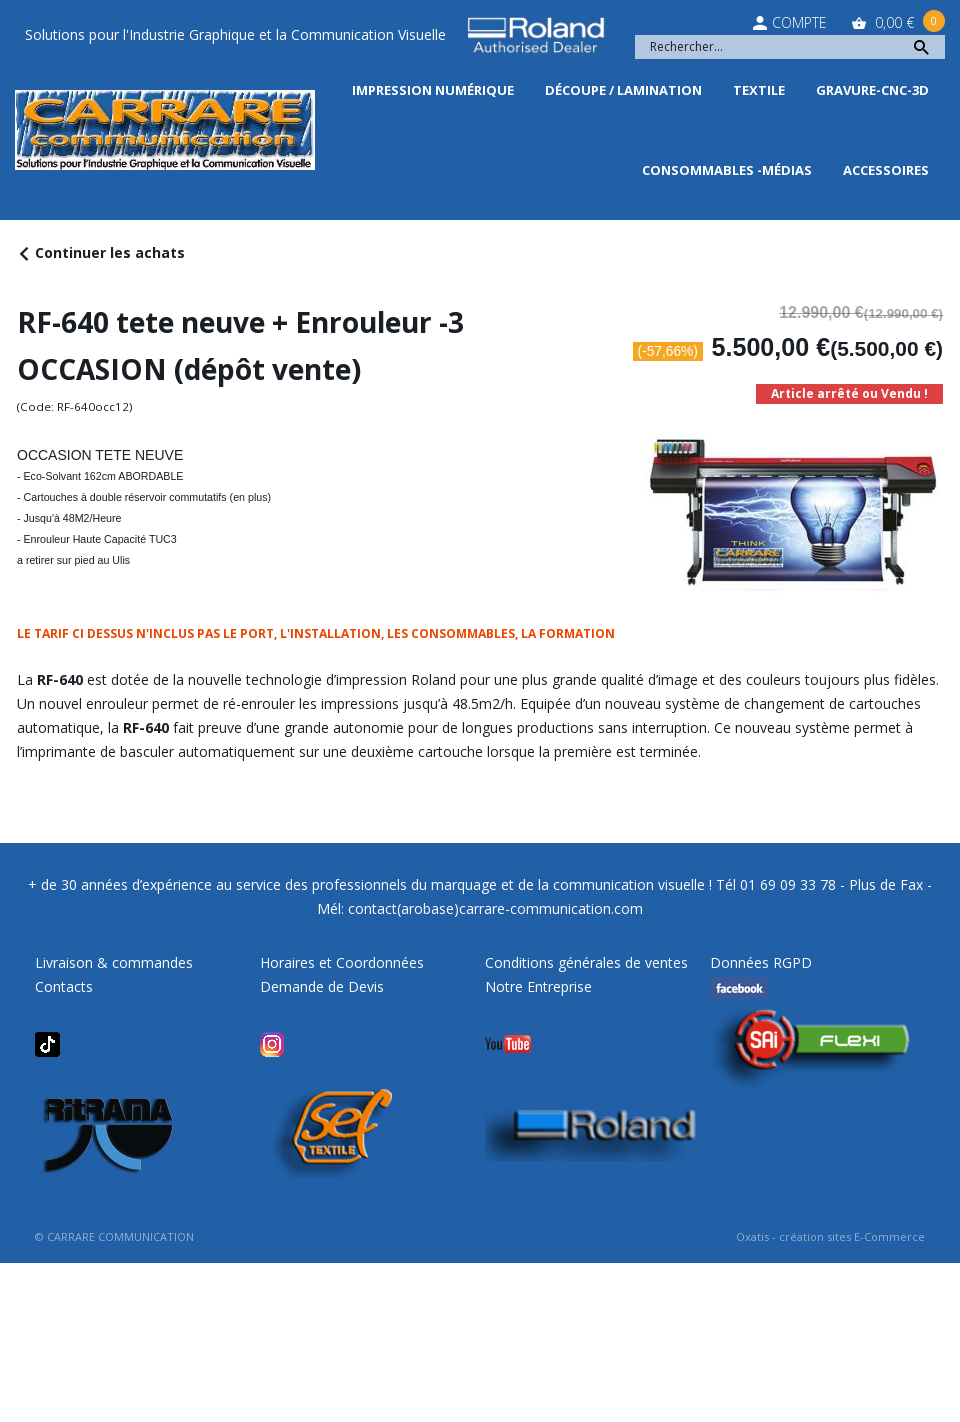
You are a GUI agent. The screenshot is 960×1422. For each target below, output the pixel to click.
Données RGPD (761, 962)
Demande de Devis (322, 986)
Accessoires (886, 170)
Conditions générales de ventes (586, 962)
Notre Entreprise (538, 986)
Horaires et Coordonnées (342, 962)
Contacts (64, 986)
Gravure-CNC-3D (872, 90)
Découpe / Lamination (623, 90)
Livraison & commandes (114, 962)
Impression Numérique (433, 90)
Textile (759, 90)
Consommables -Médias (727, 170)
